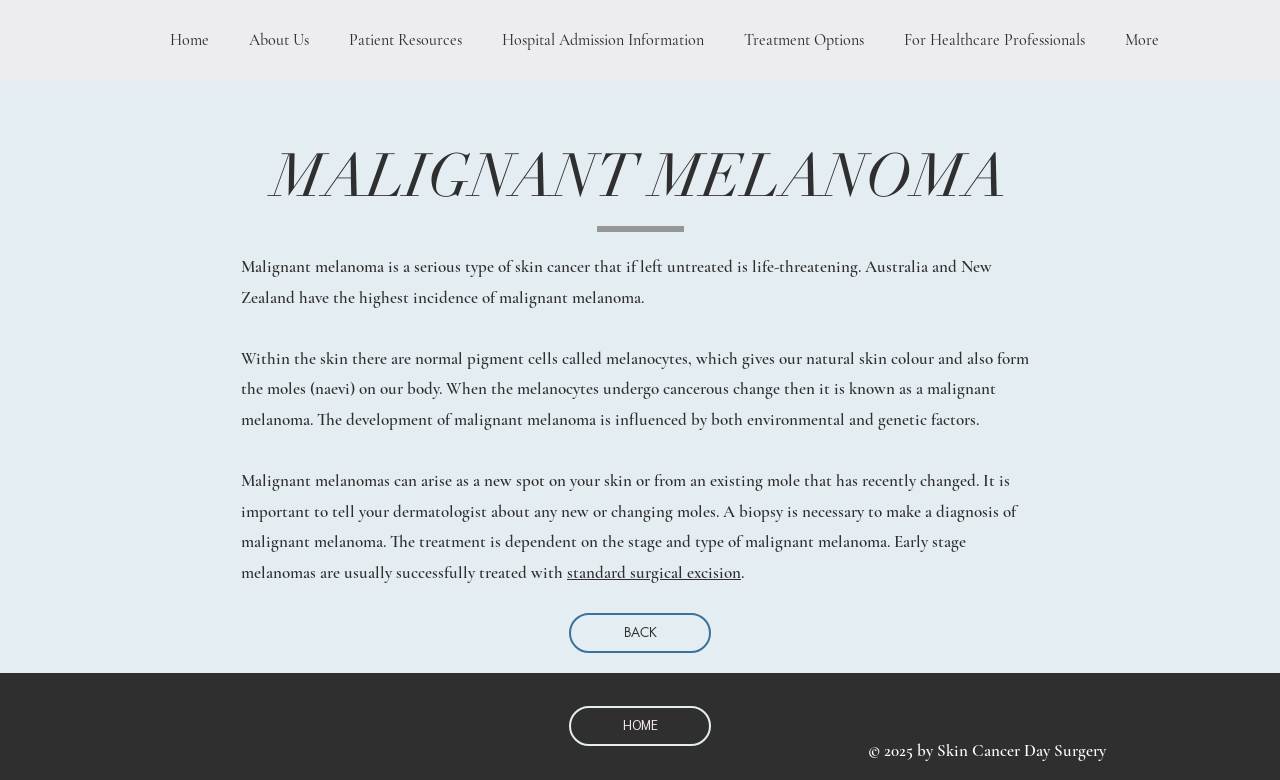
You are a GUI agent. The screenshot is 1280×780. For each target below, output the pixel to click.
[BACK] (640, 633)
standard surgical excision (654, 572)
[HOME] (640, 726)
